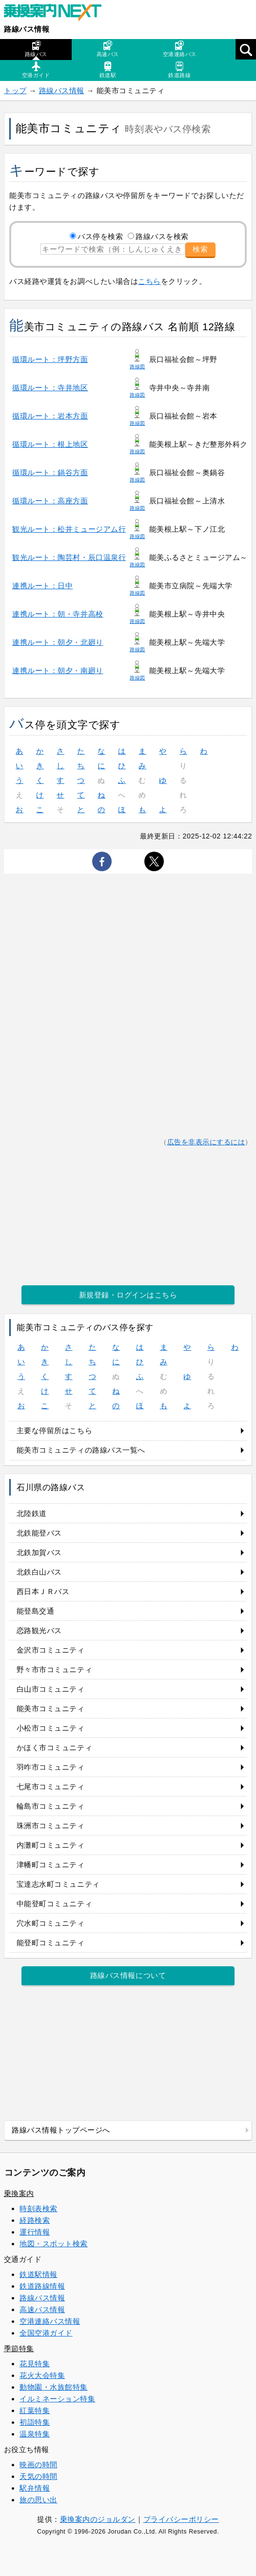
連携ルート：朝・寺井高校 (57, 614)
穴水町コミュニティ (51, 1923)
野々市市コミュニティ (54, 1669)
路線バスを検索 (162, 236)
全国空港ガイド (46, 2333)
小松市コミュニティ (51, 1728)
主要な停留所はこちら (54, 1430)
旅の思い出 (39, 2500)
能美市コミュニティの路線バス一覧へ (81, 1450)
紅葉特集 (35, 2410)
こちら (149, 281)
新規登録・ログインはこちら (128, 1295)
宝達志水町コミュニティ (58, 1884)
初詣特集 (35, 2422)
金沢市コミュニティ (51, 1650)
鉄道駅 (108, 69)
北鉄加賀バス (39, 1552)
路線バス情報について (128, 1975)
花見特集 (35, 2363)
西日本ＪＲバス (43, 1591)
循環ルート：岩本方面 (50, 416)
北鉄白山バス (39, 1572)
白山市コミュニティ (51, 1689)
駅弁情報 (35, 2488)
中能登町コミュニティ (54, 1903)
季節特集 (19, 2348)
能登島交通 (36, 1611)
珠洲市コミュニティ (51, 1825)
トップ (15, 90)
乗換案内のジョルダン (98, 2519)
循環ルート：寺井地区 (50, 387)
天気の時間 (39, 2476)
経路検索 (35, 2220)
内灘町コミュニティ (51, 1845)
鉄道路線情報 (42, 2286)
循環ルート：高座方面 (50, 501)
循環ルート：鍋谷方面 (50, 472)
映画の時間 (39, 2464)
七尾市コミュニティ (51, 1786)
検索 (200, 249)
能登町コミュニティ (51, 1942)
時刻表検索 (39, 2208)
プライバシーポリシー (181, 2519)
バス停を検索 (100, 236)
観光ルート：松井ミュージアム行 (69, 529)
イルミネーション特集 (57, 2399)
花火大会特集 (42, 2375)
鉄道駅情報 (39, 2274)
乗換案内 (19, 2193)
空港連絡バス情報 (50, 2321)
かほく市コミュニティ (54, 1747)
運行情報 (35, 2232)
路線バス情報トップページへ (61, 2130)
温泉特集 (35, 2434)
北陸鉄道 (32, 1513)
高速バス (108, 48)
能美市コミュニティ (51, 1708)
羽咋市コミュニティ (51, 1767)
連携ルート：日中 (42, 585)
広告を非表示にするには (206, 1142)
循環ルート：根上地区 (50, 444)
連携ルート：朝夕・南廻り (57, 670)
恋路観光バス (39, 1630)
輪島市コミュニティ (51, 1806)
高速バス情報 (42, 2309)
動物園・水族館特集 (54, 2387)
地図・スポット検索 (54, 2243)
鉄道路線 (179, 69)
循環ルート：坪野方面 (50, 359)
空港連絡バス (180, 48)
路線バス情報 (26, 29)
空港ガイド (36, 69)
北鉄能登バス (39, 1533)
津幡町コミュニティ (51, 1864)
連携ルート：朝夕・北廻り (57, 642)
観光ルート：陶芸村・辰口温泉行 (69, 557)
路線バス (36, 48)
